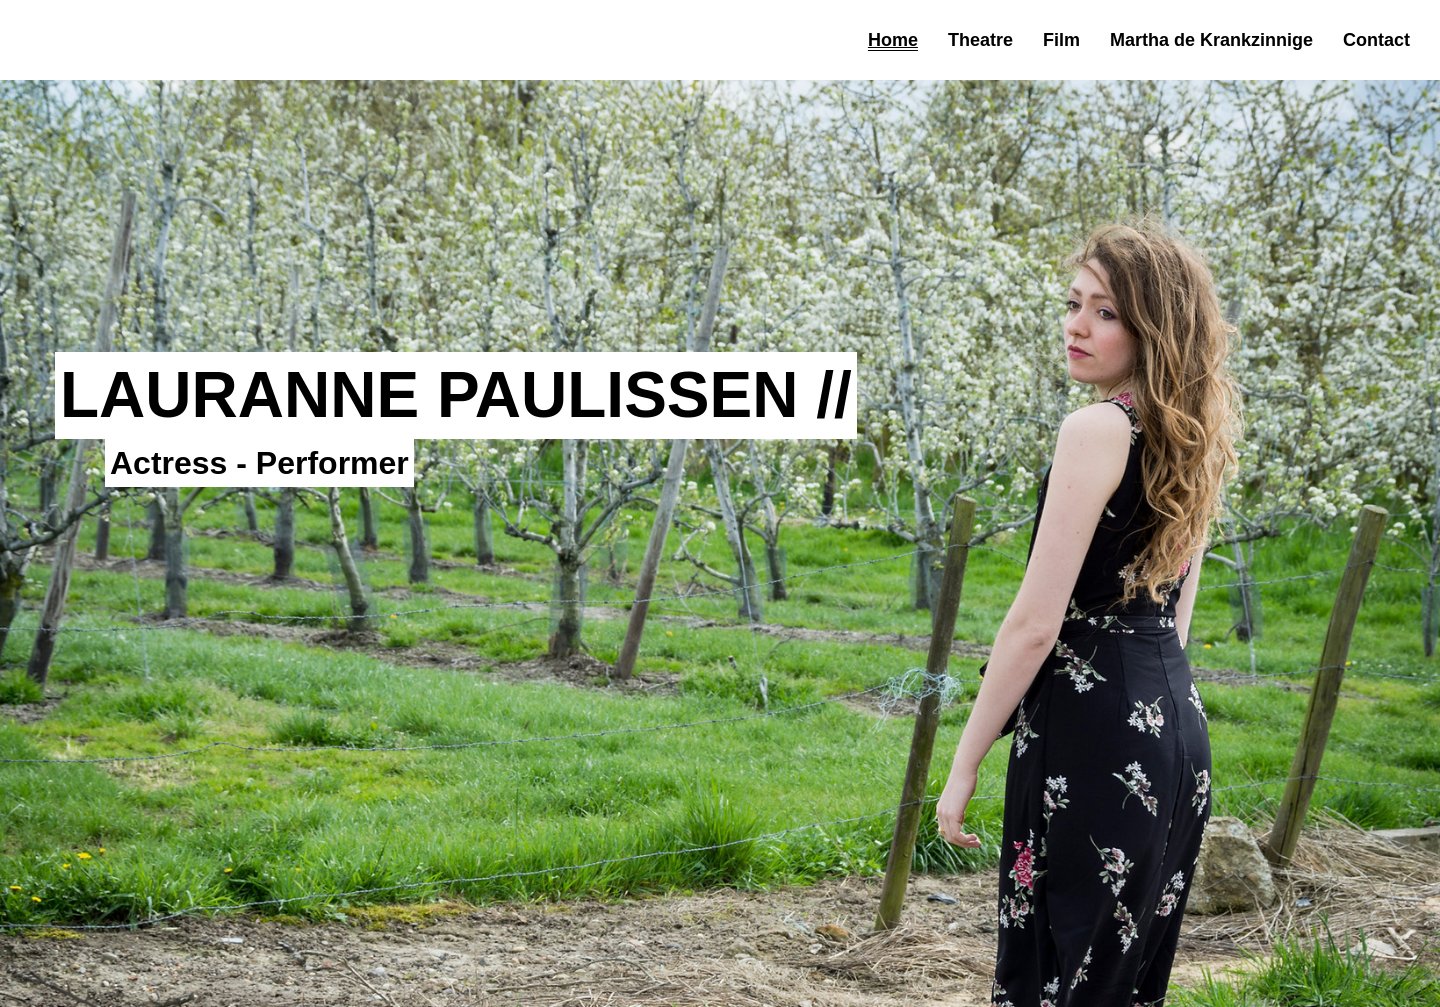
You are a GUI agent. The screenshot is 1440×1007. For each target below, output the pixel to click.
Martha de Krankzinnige (1211, 40)
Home (893, 40)
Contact (1376, 40)
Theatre (980, 40)
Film (1061, 40)
